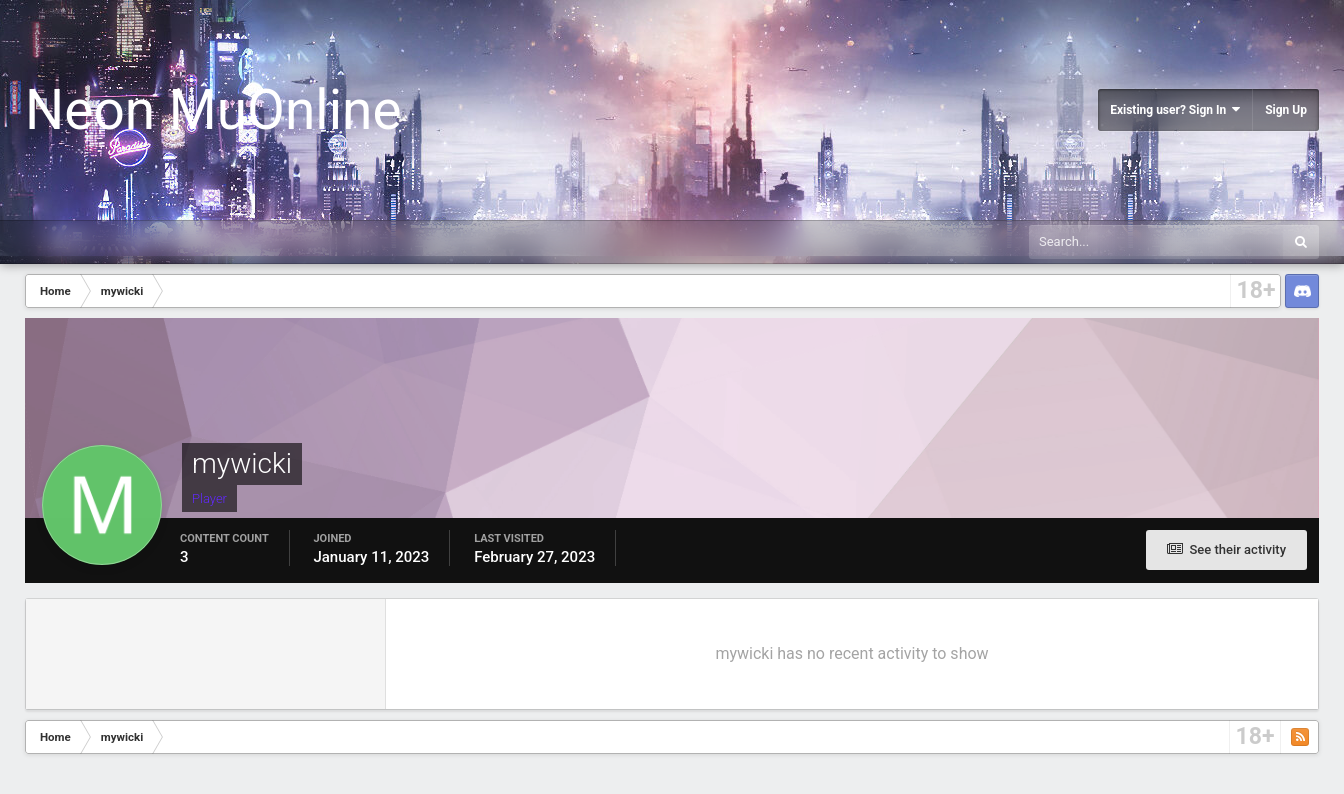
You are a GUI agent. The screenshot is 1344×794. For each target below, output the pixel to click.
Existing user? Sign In (1175, 109)
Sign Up (1286, 110)
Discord (1302, 291)
